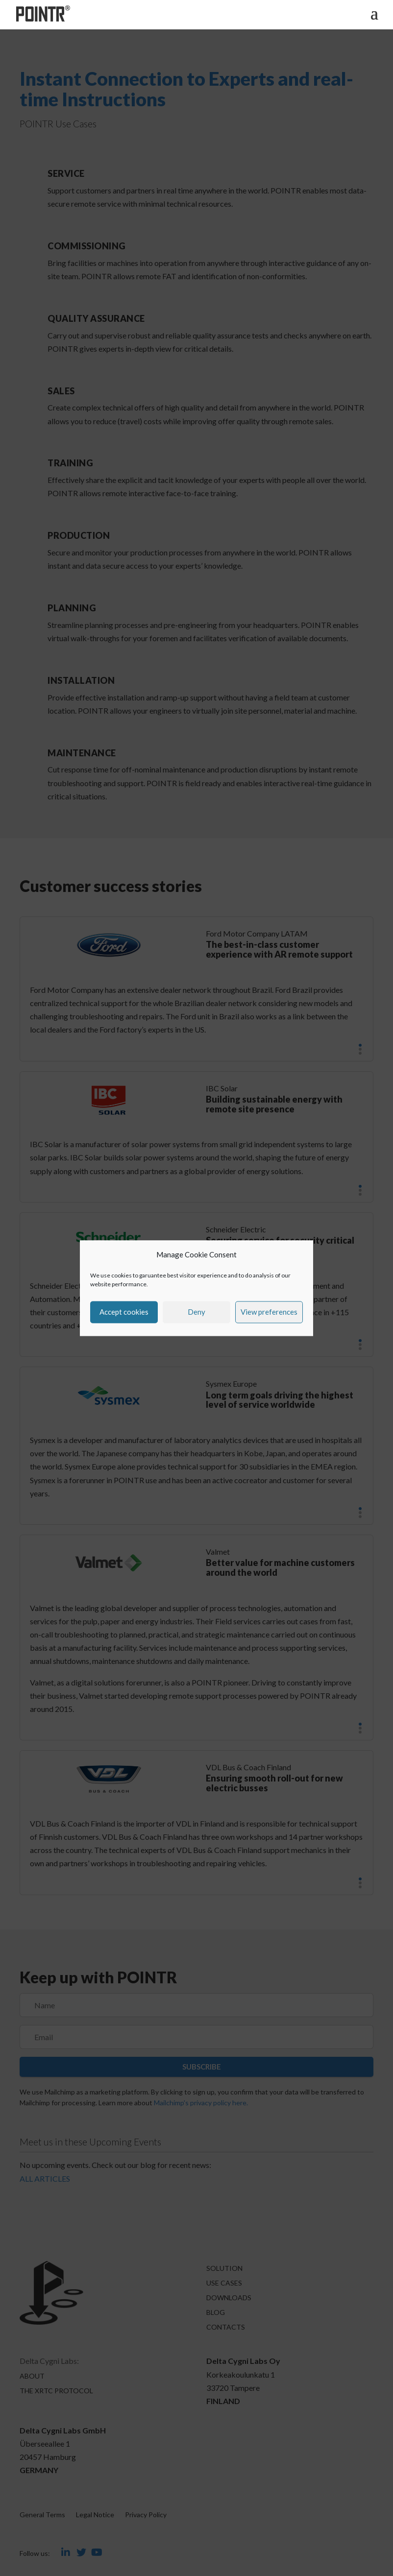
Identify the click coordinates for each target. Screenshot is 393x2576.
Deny (196, 1312)
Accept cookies (123, 1312)
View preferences (269, 1312)
